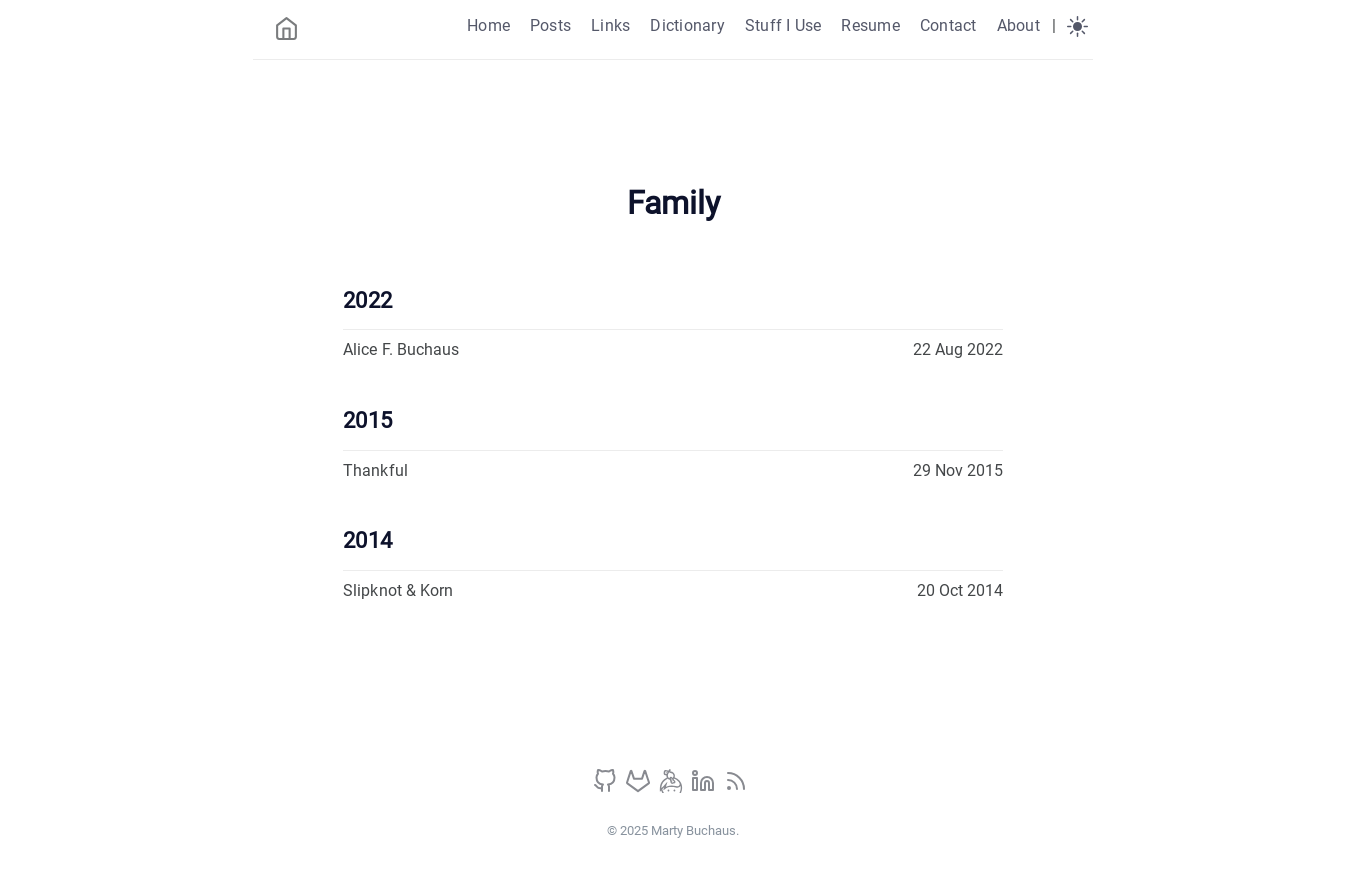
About (1018, 25)
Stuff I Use (783, 25)
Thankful (375, 470)
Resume (870, 25)
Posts (550, 25)
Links (610, 25)
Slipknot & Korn (398, 590)
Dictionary (687, 25)
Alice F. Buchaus (401, 349)
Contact (948, 25)
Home (488, 25)
